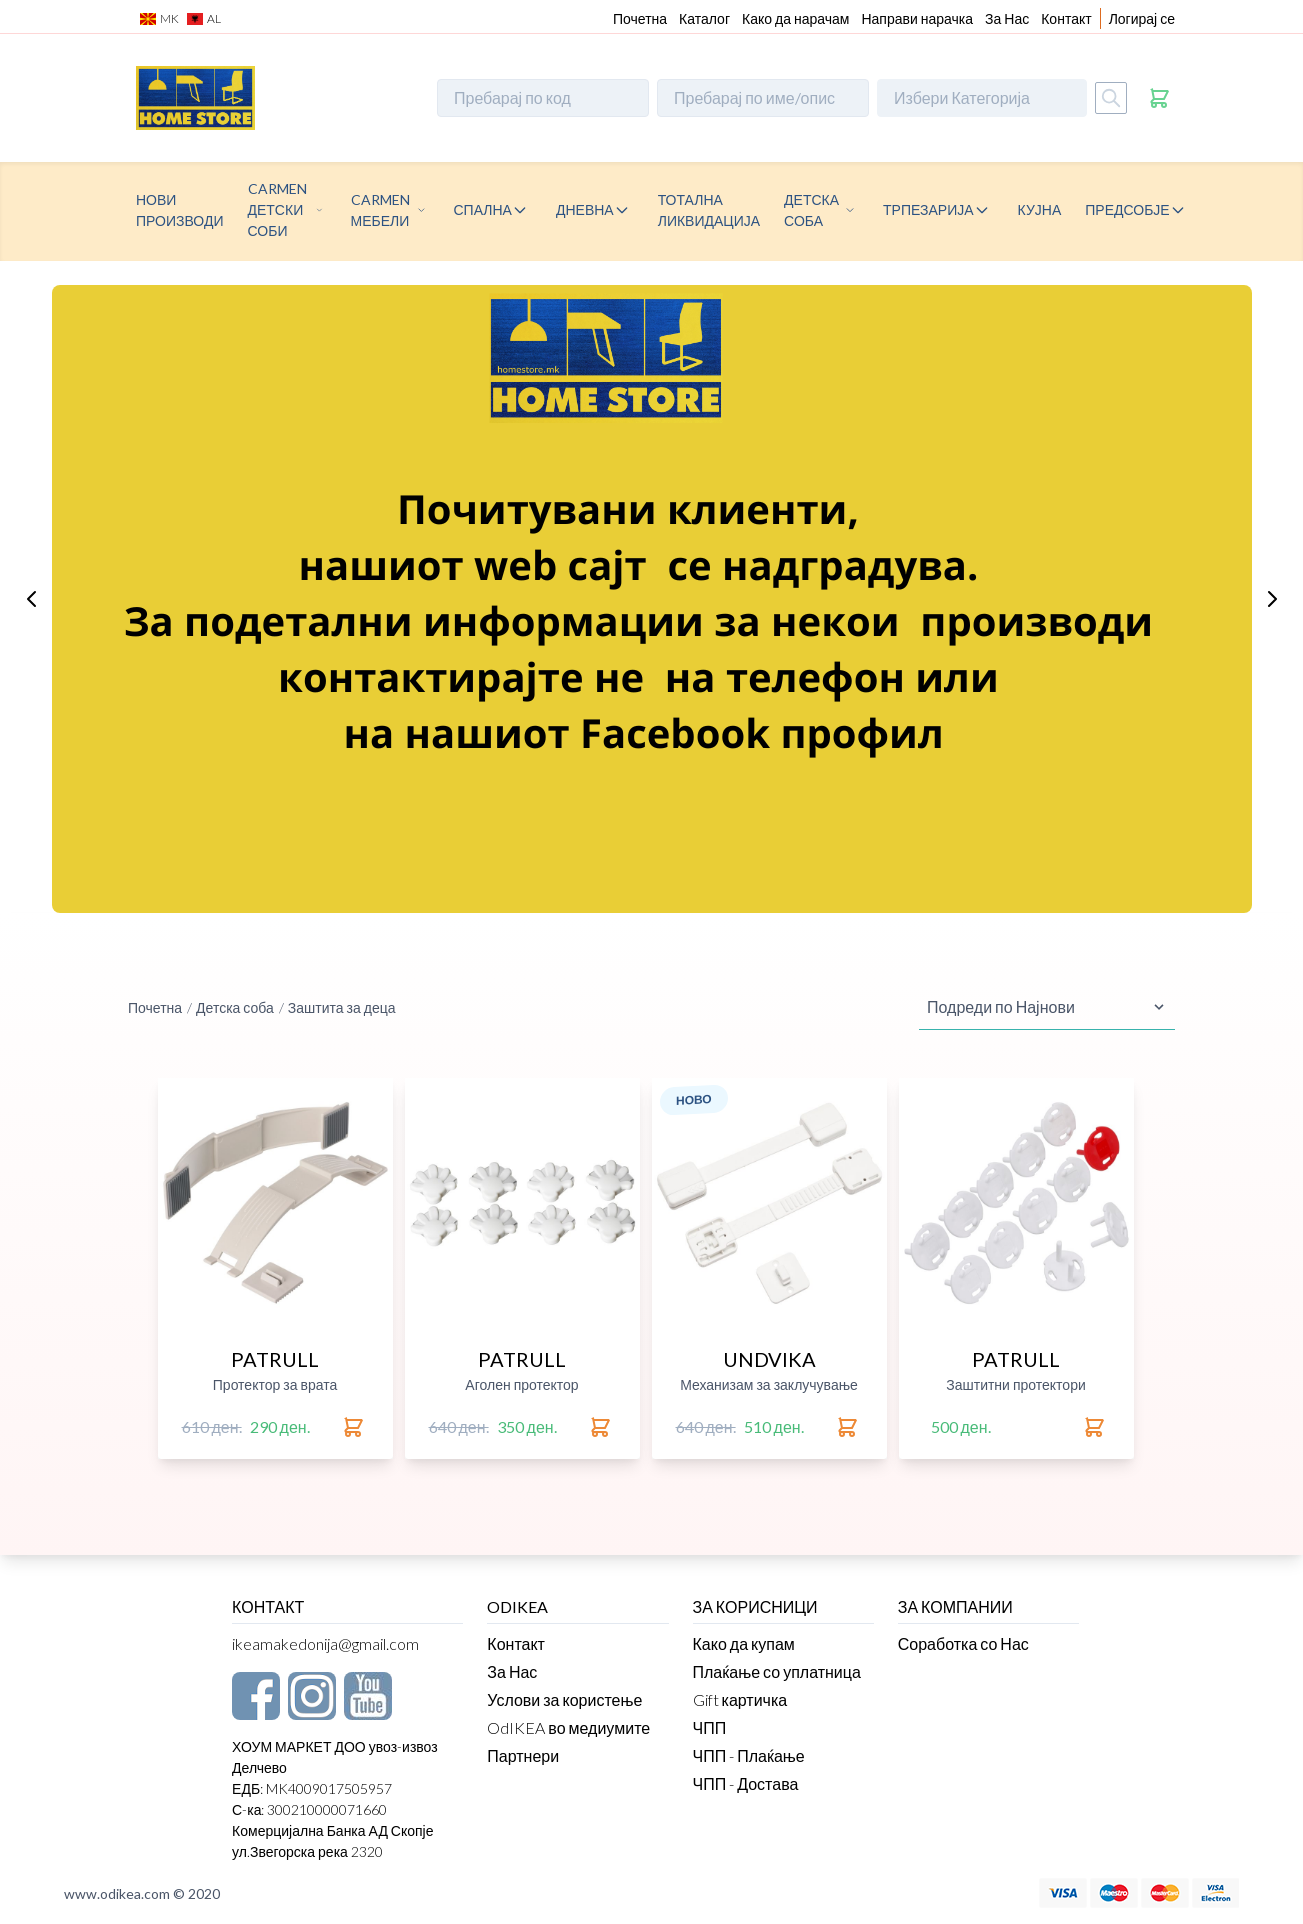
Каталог (704, 18)
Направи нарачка (917, 18)
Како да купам (744, 1643)
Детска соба (811, 210)
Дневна (585, 209)
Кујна (1040, 209)
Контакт (1066, 18)
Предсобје (1127, 209)
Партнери (523, 1755)
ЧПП (710, 1727)
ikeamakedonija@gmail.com (325, 1643)
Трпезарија (928, 209)
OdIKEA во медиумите (568, 1727)
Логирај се (1142, 18)
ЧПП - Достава (746, 1783)
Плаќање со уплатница (777, 1671)
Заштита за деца (342, 1007)
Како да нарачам (795, 18)
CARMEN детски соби (277, 209)
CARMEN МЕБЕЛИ (380, 210)
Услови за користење (564, 1699)
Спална (483, 209)
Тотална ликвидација (709, 210)
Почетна (640, 18)
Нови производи (180, 210)
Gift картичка (740, 1699)
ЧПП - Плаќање (749, 1755)
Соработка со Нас (963, 1643)
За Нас (1007, 18)
